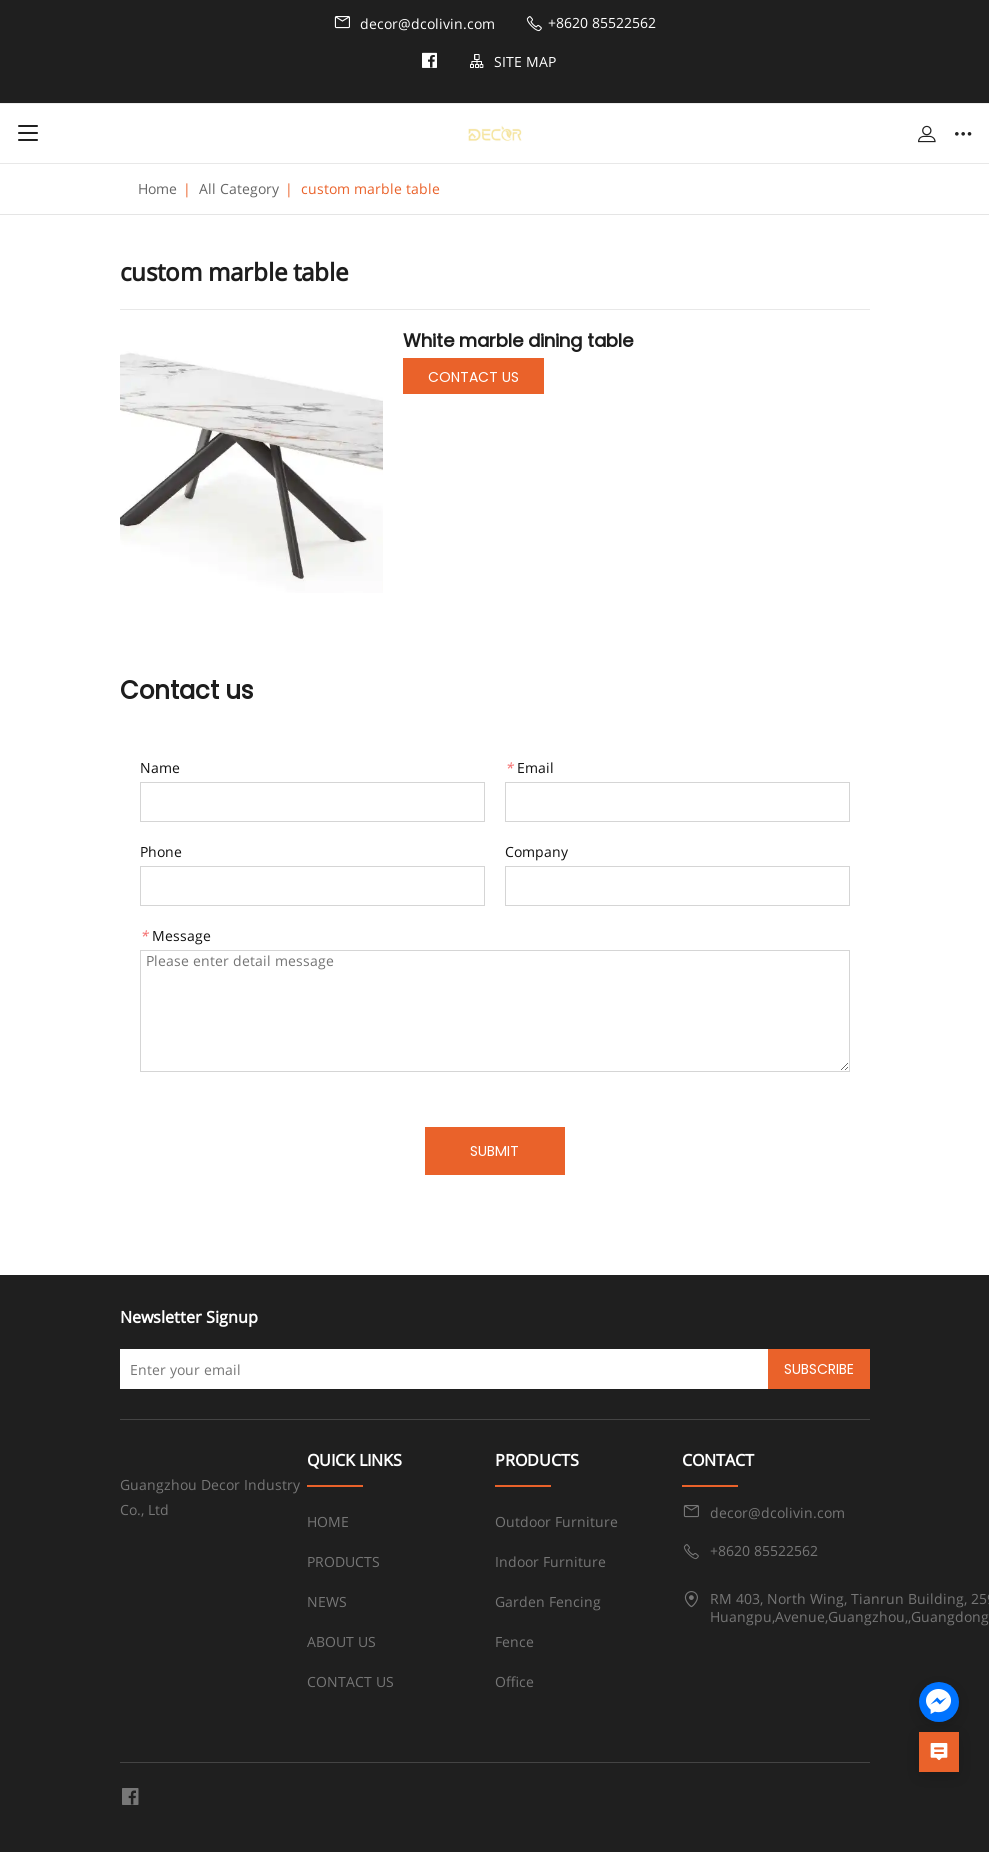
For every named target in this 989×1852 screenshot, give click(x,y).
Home (157, 188)
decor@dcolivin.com (414, 23)
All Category (239, 188)
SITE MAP (512, 61)
